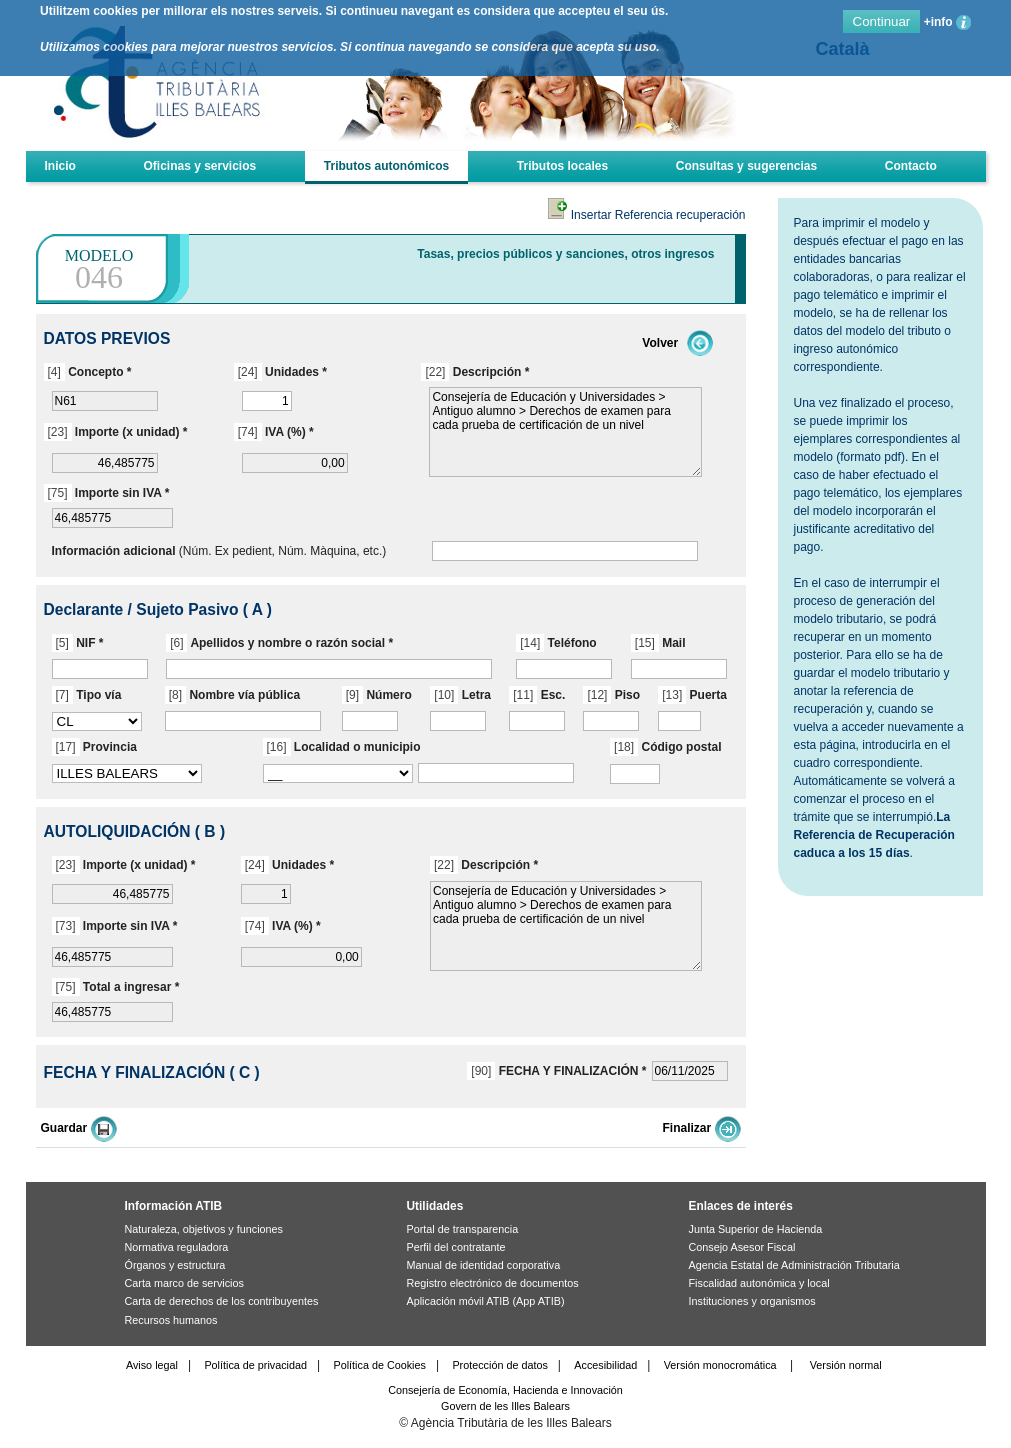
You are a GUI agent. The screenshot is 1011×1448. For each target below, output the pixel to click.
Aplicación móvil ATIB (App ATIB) (486, 1301)
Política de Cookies (380, 1365)
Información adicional (114, 551)
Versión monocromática (720, 1365)
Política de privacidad (255, 1365)
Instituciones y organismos (752, 1301)
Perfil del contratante (456, 1247)
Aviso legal (152, 1365)
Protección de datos (499, 1365)
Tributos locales (562, 166)
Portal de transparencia (463, 1229)
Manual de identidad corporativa (484, 1265)
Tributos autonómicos (386, 166)
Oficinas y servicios (199, 166)
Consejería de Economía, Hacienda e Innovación (505, 1390)
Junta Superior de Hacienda (756, 1229)
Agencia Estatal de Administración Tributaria (794, 1265)
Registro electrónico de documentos (493, 1283)
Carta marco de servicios (184, 1283)
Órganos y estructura (175, 1265)
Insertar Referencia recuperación (646, 215)
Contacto (911, 166)
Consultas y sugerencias (746, 166)
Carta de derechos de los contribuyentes (222, 1301)
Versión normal (846, 1365)
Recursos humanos (171, 1320)
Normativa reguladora (177, 1247)
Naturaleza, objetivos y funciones (204, 1229)
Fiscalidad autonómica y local (759, 1283)
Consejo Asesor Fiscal (742, 1247)
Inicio (60, 166)
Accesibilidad (605, 1365)
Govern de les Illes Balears (505, 1406)
